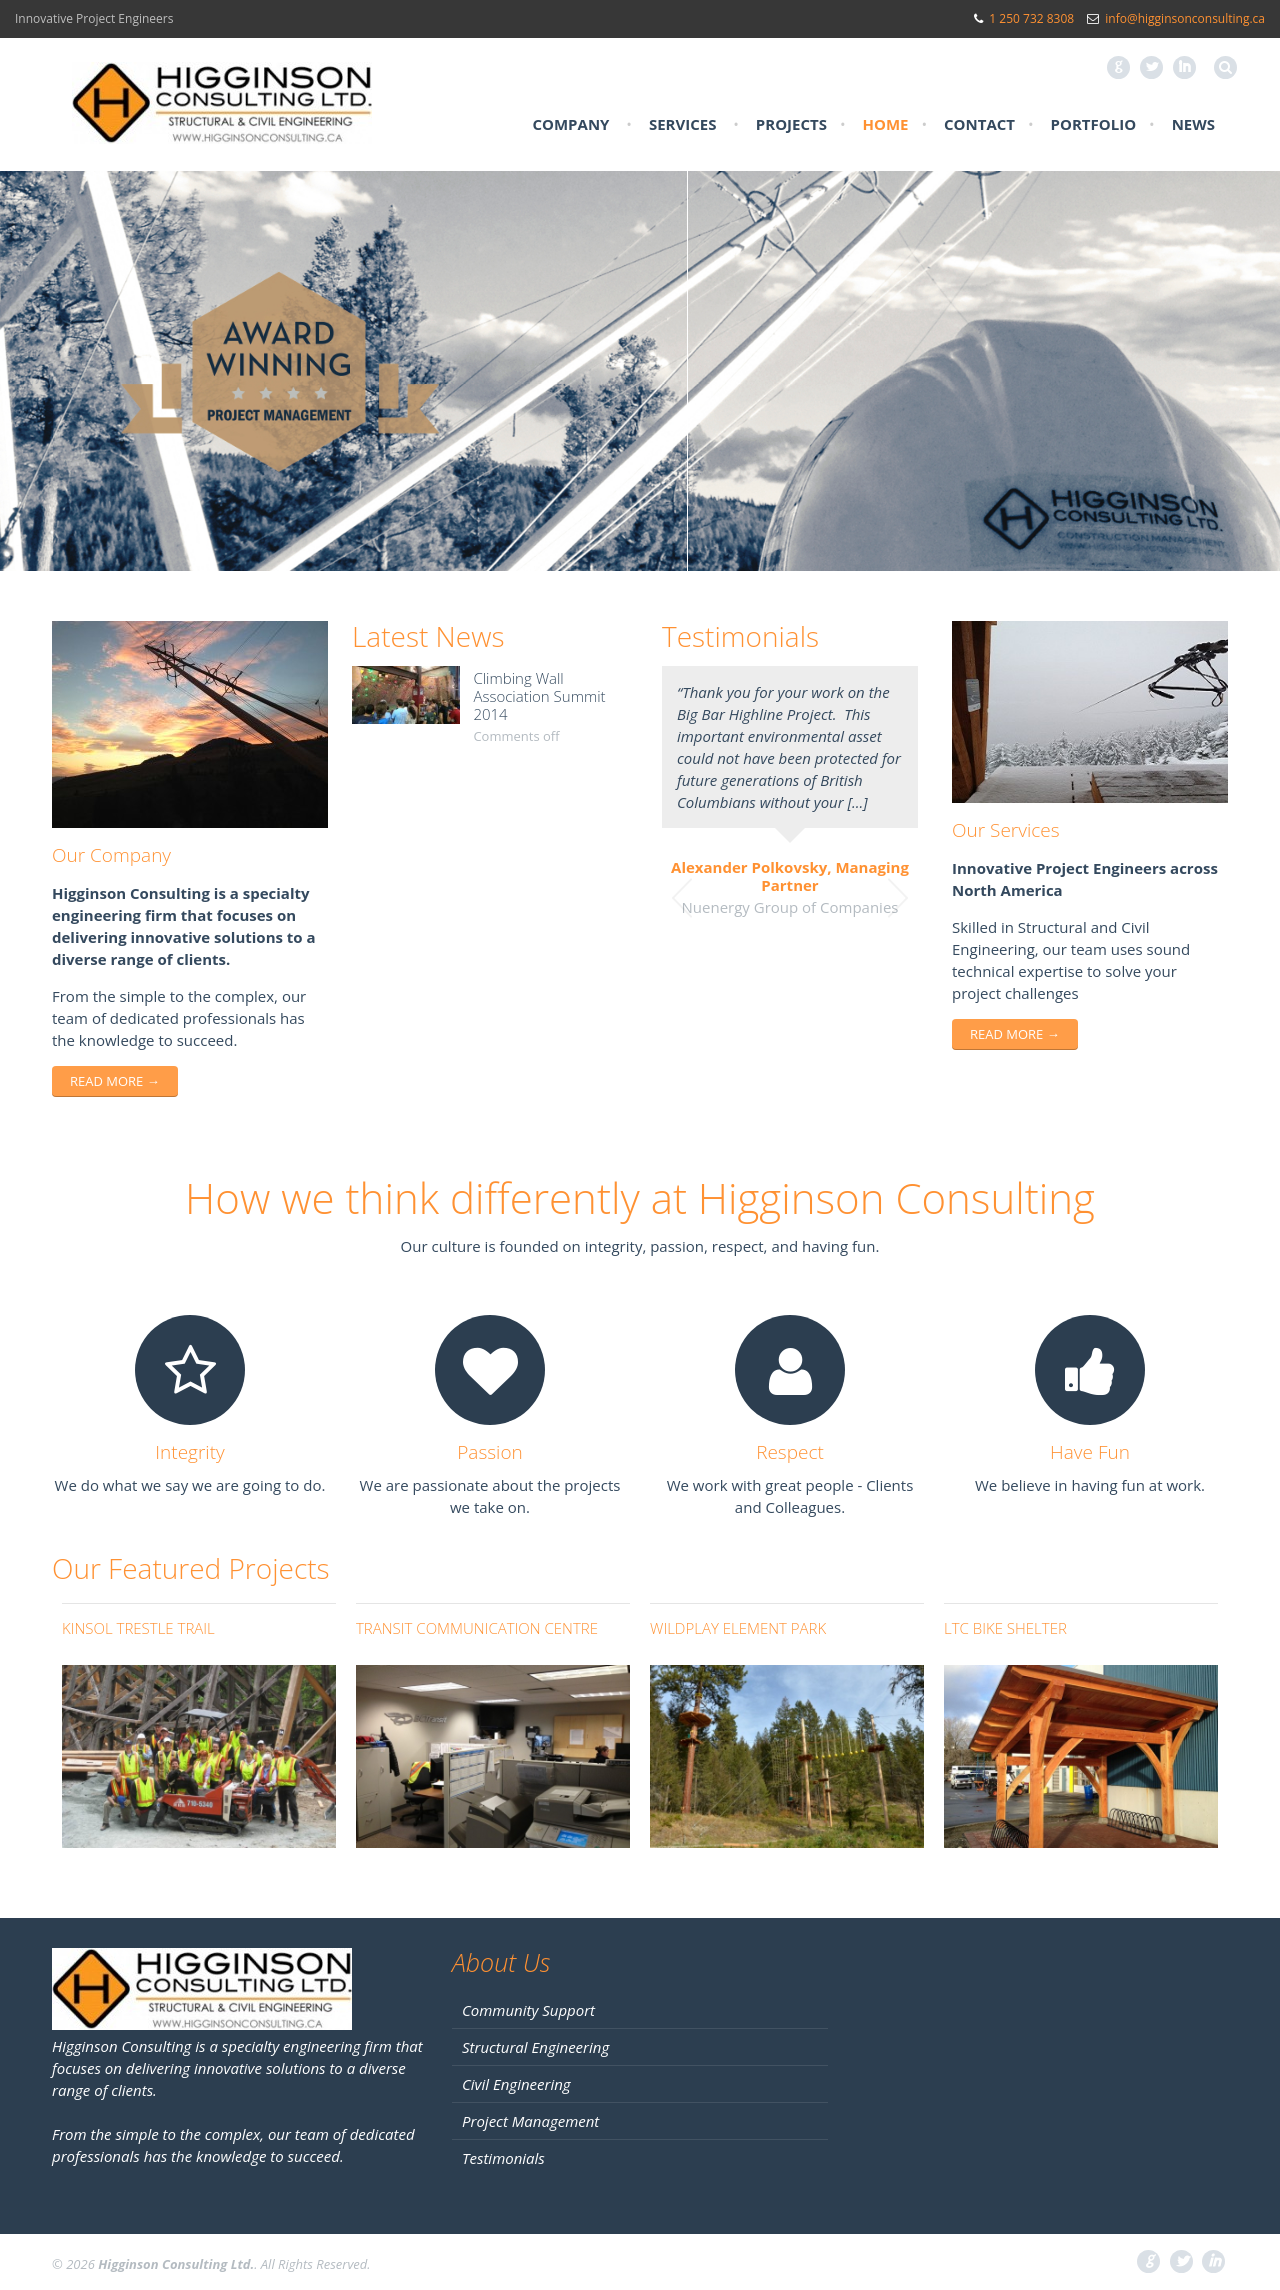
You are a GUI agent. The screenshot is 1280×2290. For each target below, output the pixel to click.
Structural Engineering (535, 2047)
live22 (592, 1284)
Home (886, 124)
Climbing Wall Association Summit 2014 (539, 696)
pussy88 (645, 1284)
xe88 (755, 1284)
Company (570, 124)
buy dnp (706, 1284)
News (1193, 124)
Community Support (528, 2010)
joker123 (537, 1284)
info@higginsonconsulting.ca (1185, 18)
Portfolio (1094, 124)
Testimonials (503, 2158)
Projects (791, 124)
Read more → (115, 1081)
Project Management (530, 2121)
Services (683, 124)
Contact (979, 124)
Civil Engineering (516, 2084)
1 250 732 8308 (1031, 18)
